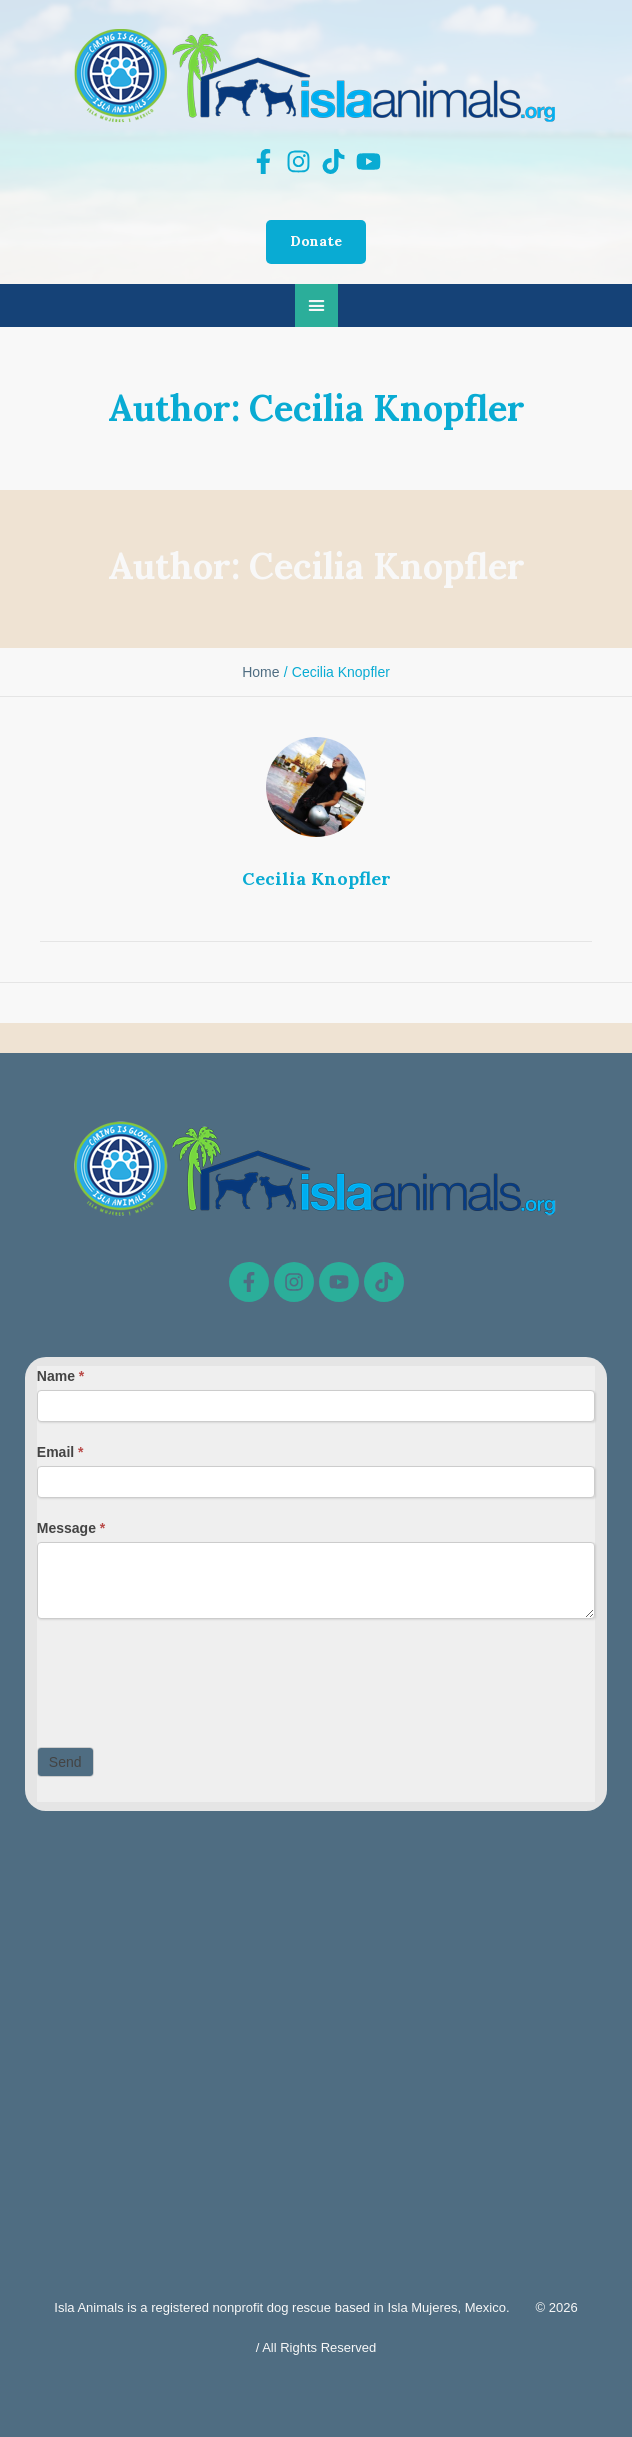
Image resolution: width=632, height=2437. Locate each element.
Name (60, 1376)
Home (260, 672)
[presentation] (189, 1678)
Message (71, 1528)
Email (60, 1452)
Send (65, 1762)
